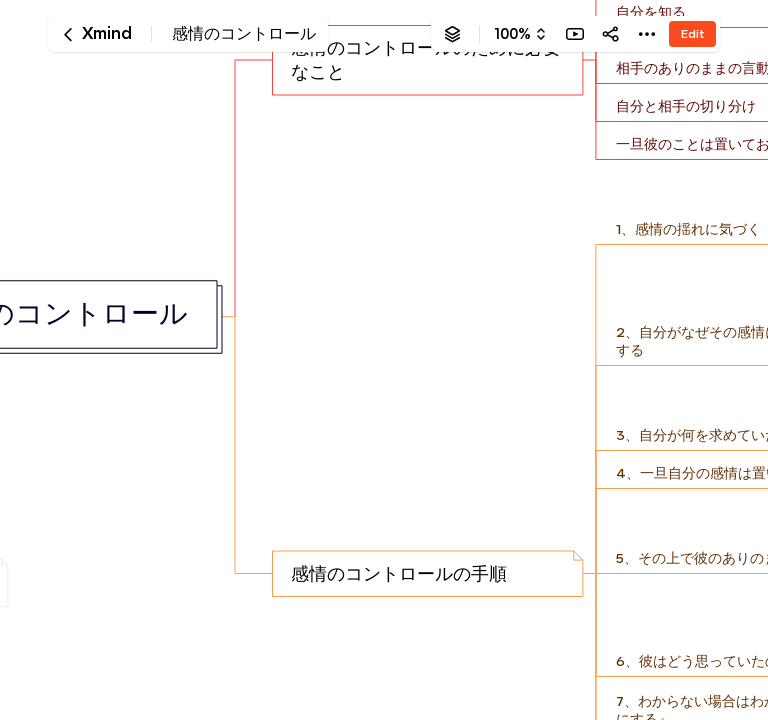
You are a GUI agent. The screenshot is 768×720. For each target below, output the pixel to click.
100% (512, 34)
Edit (692, 33)
